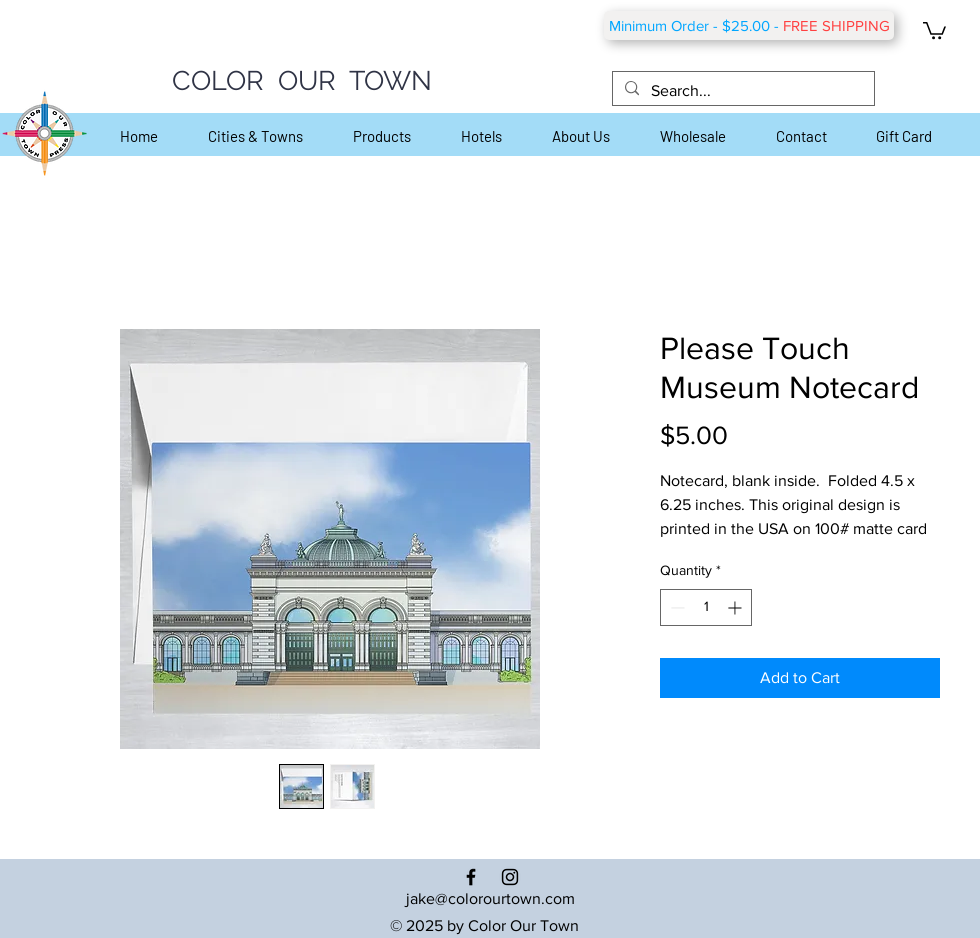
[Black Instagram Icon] (510, 877)
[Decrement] (675, 607)
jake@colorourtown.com (490, 898)
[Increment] (736, 607)
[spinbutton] (706, 607)
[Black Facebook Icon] (471, 877)
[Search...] (741, 91)
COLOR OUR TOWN (302, 80)
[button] (934, 29)
